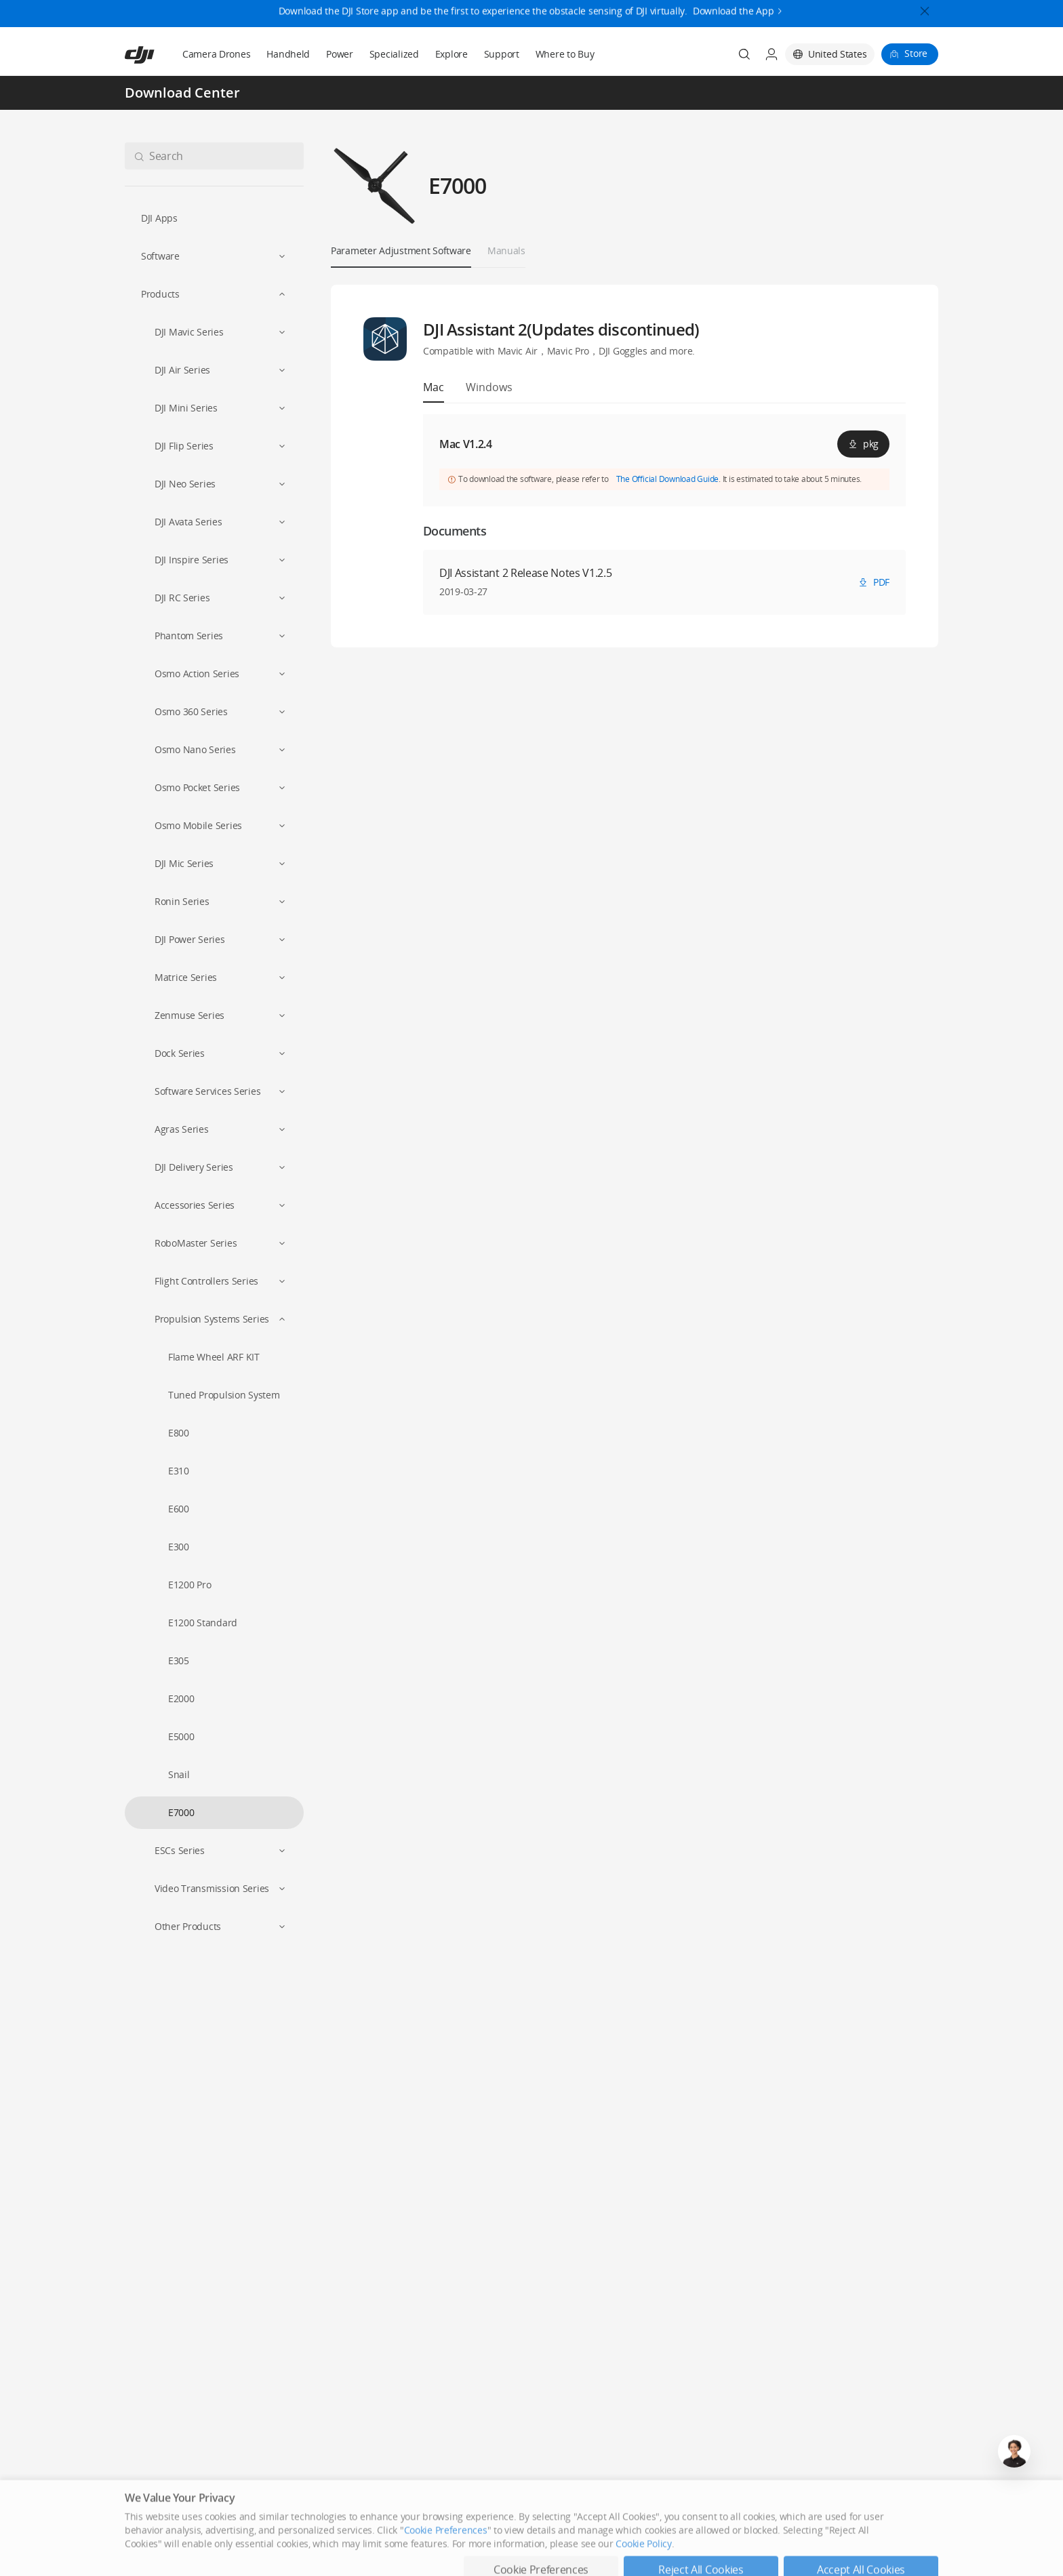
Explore (451, 53)
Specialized (394, 53)
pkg (863, 443)
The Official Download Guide (667, 479)
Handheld (288, 53)
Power (339, 53)
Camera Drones (216, 53)
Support (501, 53)
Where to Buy (565, 53)
